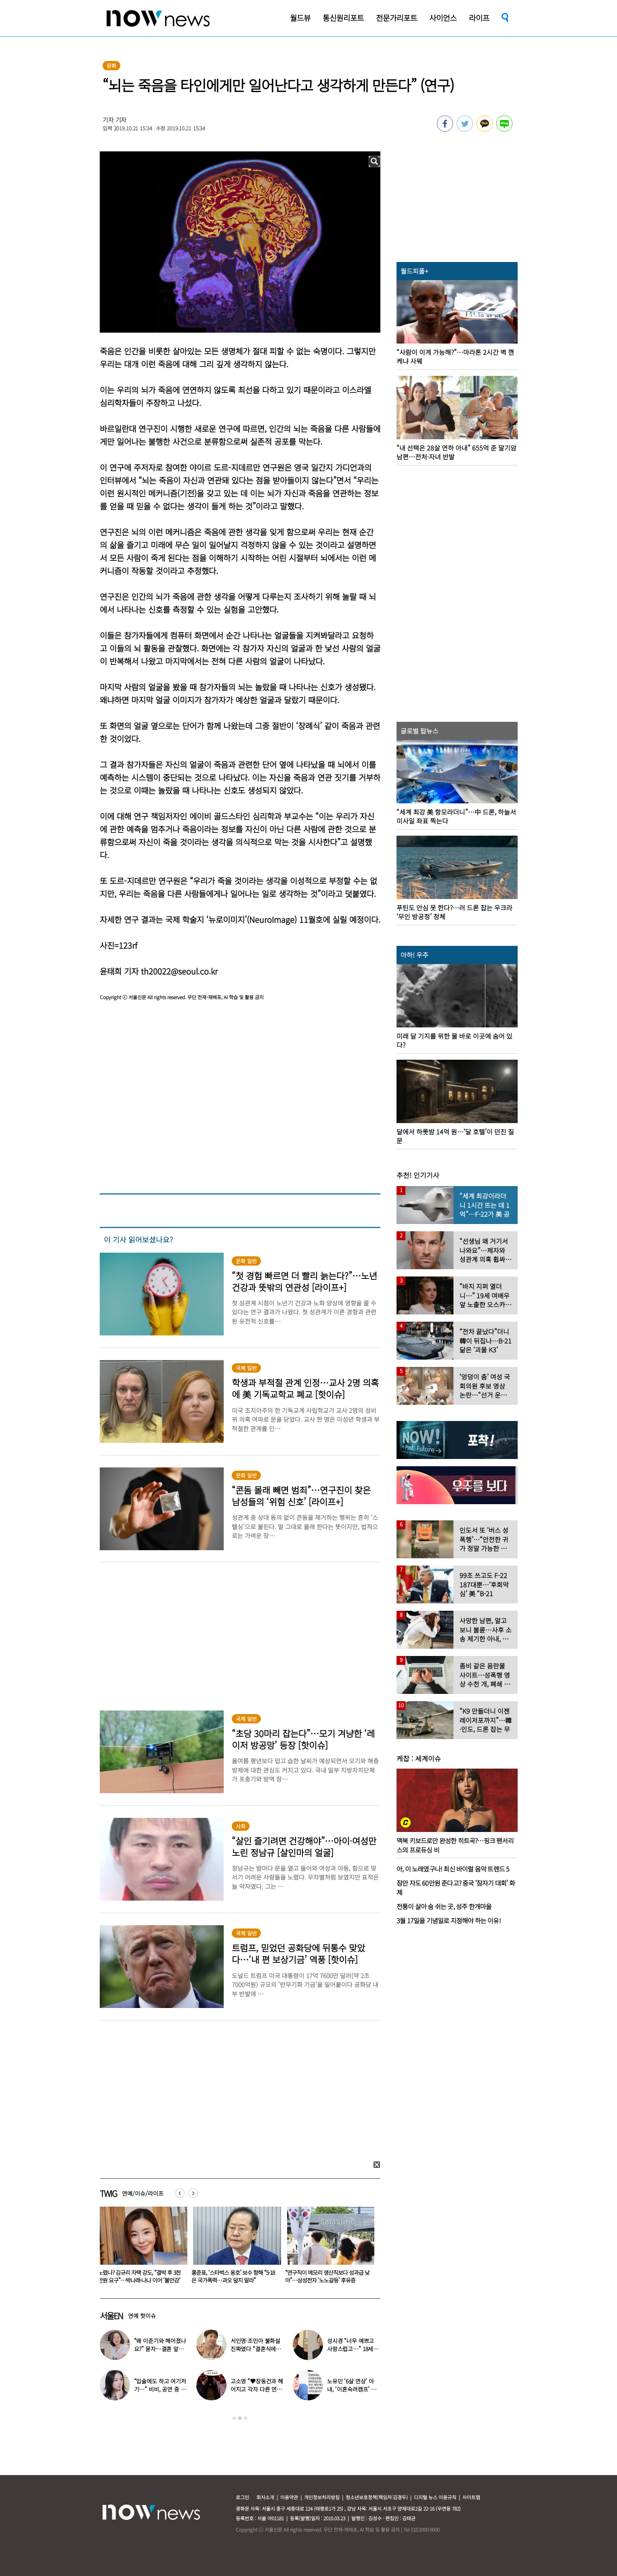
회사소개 (265, 2497)
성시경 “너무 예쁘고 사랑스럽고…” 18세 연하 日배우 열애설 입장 (353, 2349)
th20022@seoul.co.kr (179, 971)
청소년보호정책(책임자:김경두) (377, 2497)
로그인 (242, 2497)
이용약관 (289, 2497)
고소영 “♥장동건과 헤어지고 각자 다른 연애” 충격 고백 (257, 2389)
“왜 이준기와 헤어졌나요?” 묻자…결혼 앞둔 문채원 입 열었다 (160, 2349)
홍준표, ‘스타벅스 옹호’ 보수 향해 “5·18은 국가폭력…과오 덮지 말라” (326, 2276)
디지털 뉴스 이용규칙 (435, 2497)
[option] (140, 2247)
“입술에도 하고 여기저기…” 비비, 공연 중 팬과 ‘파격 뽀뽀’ (139, 2276)
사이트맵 (471, 2497)
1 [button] (234, 2418)
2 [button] (239, 2418)
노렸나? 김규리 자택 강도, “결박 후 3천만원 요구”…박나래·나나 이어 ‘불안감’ (232, 2276)
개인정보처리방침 (322, 2497)
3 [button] (245, 2418)
